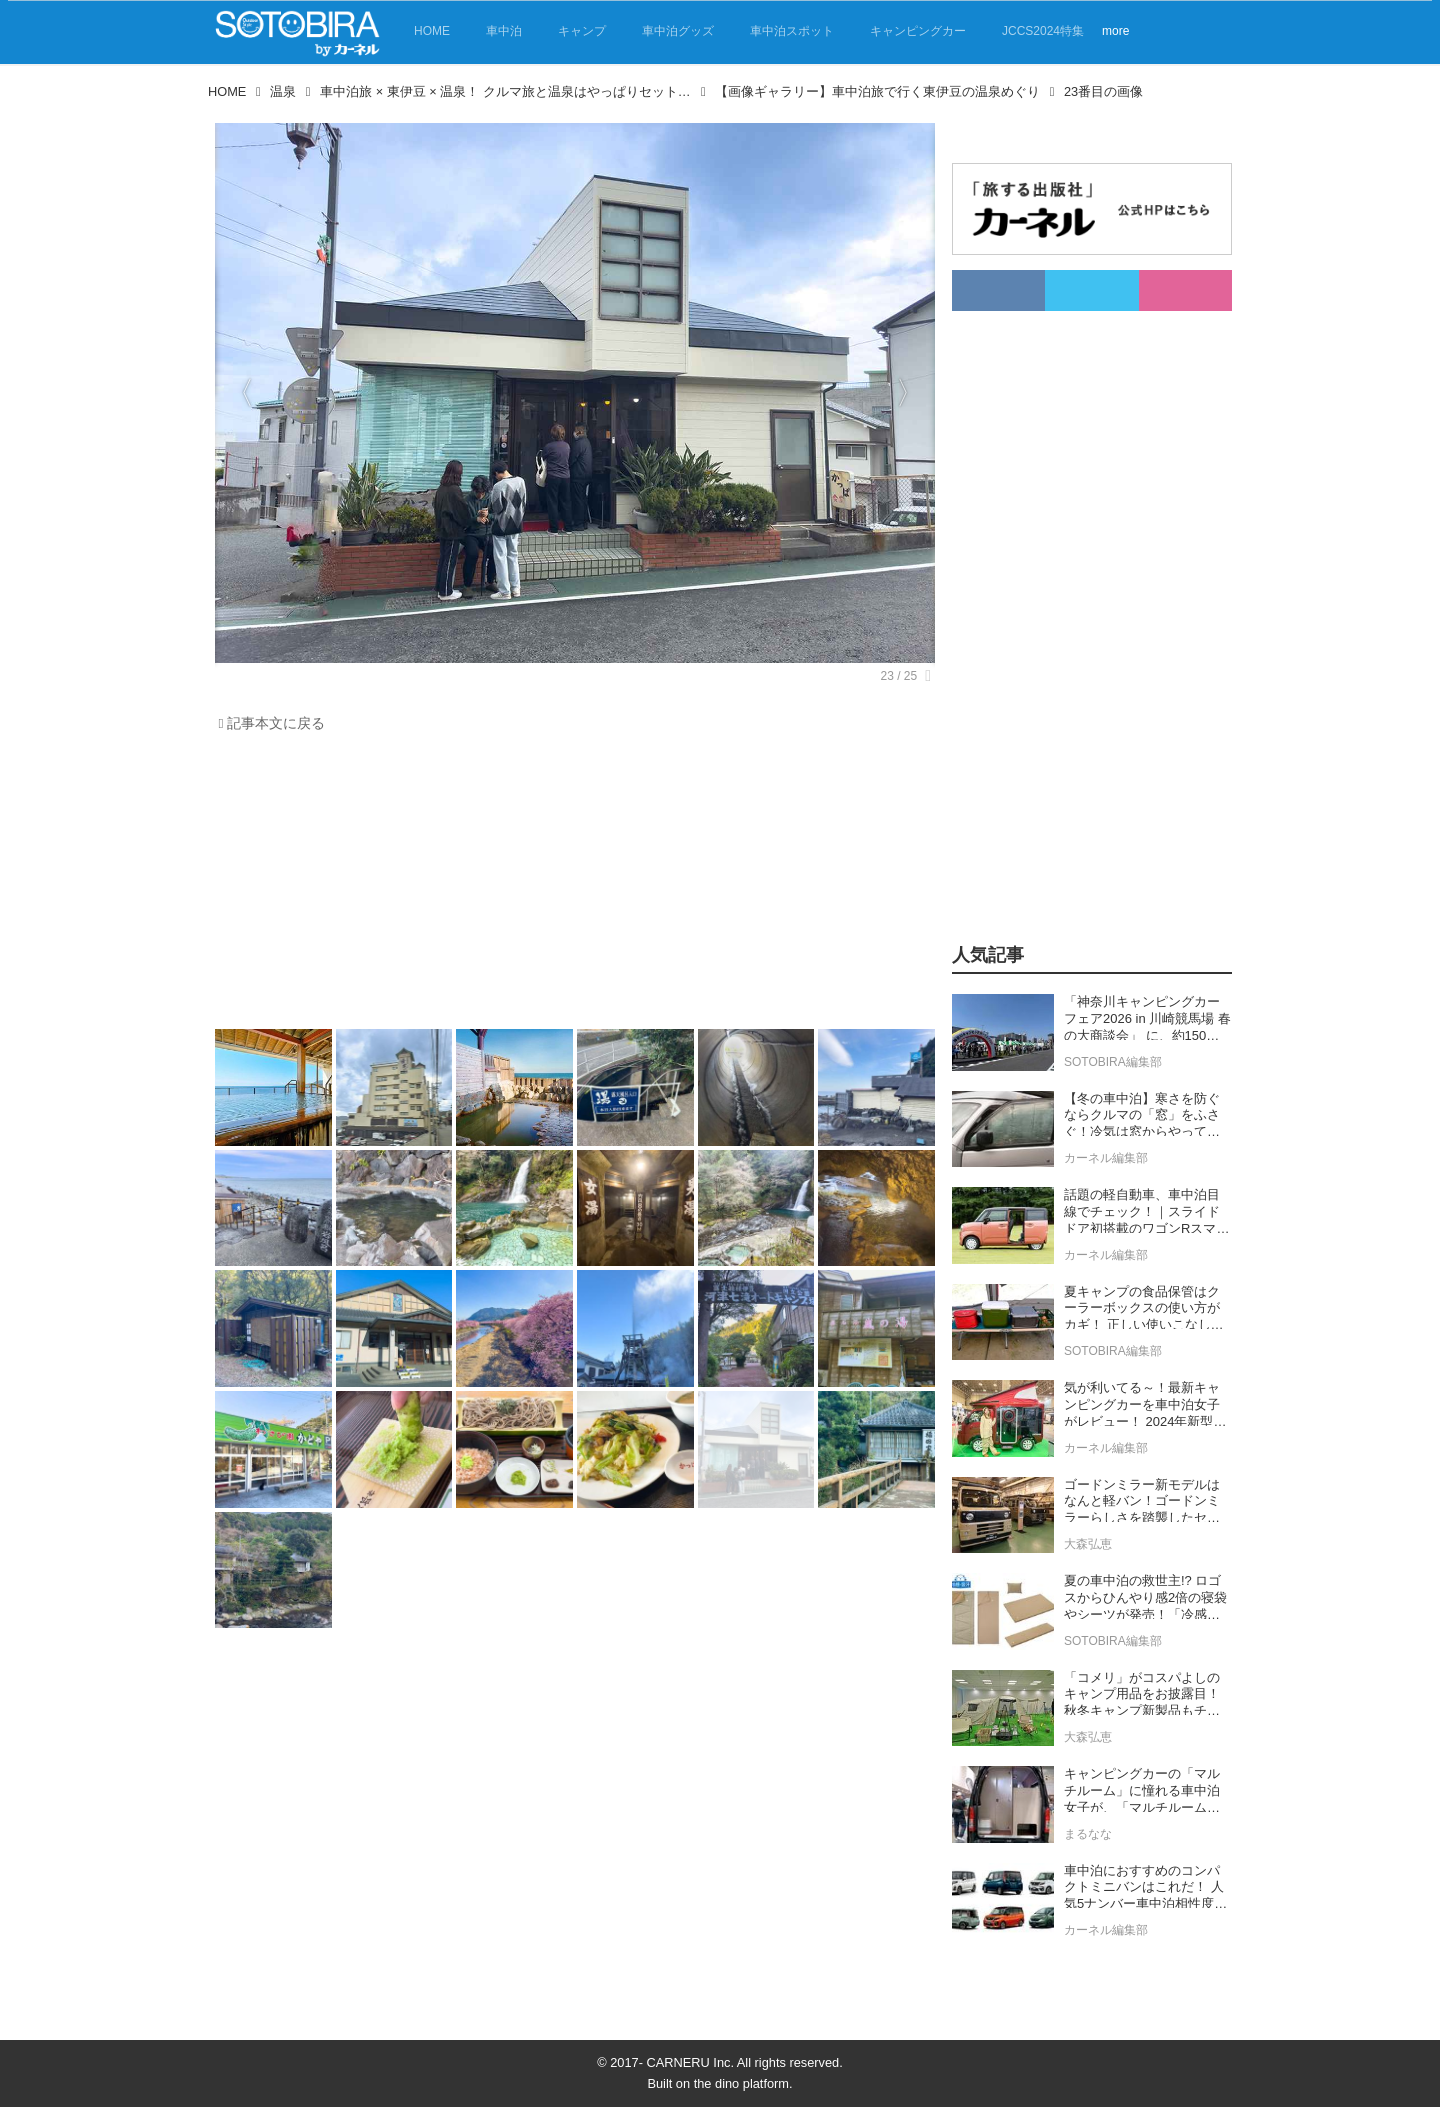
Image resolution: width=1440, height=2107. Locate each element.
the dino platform (741, 2083)
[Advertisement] (570, 886)
